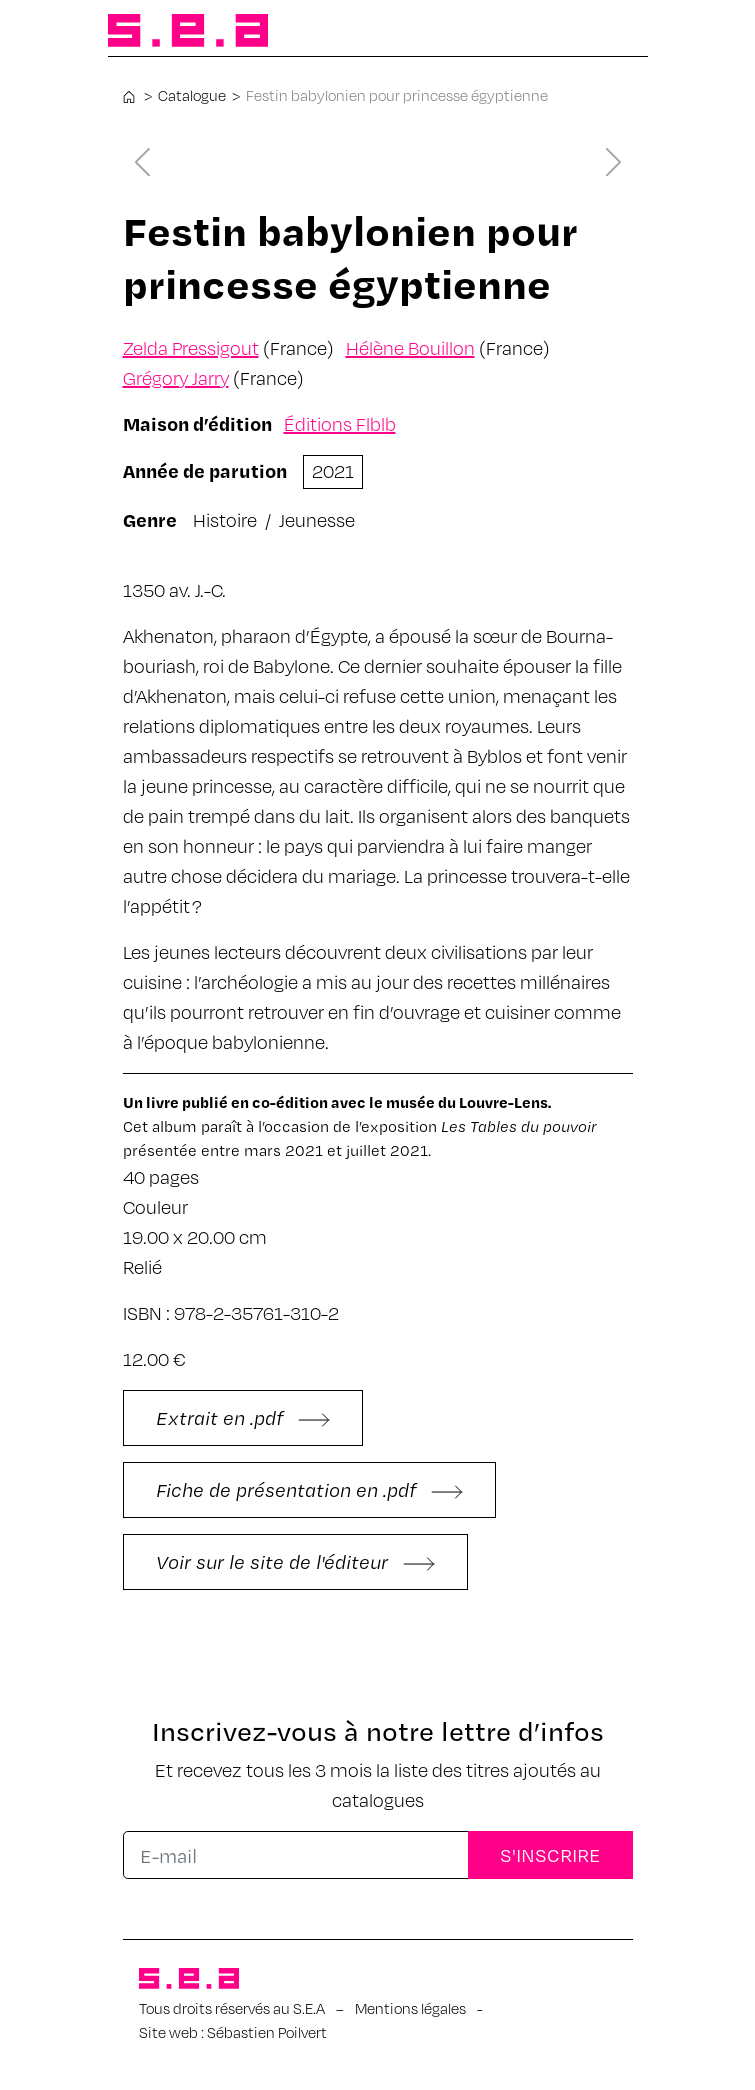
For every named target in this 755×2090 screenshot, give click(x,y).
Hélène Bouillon (410, 347)
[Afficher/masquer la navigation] (616, 32)
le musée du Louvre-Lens (458, 1102)
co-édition (290, 1102)
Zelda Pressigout (191, 347)
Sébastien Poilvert (267, 2032)
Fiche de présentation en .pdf (309, 1489)
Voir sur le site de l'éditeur (295, 1561)
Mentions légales (410, 2008)
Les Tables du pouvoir (519, 1126)
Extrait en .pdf (243, 1417)
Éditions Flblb (340, 423)
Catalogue (192, 95)
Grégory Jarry (176, 377)
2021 (333, 470)
